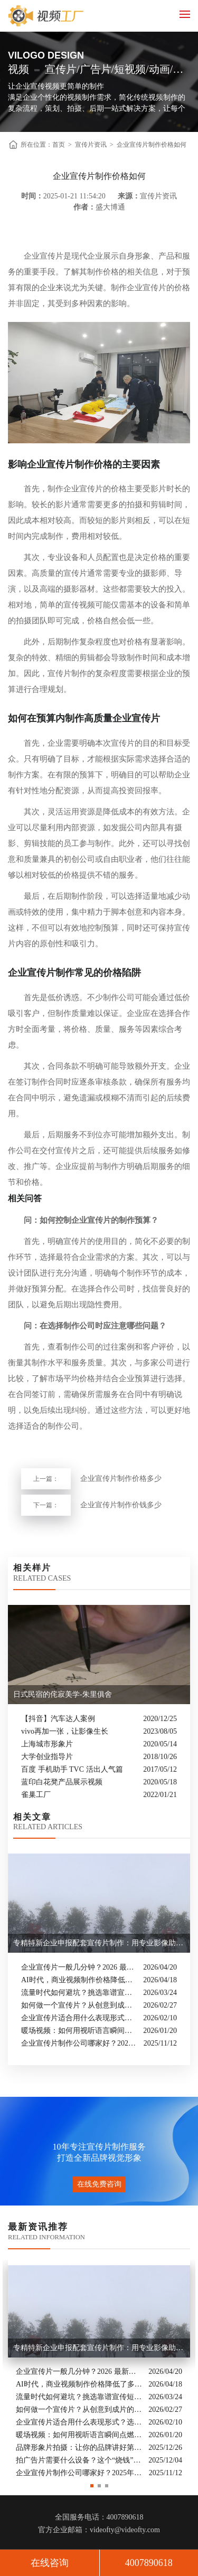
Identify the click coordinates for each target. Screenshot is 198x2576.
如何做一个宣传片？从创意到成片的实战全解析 (79, 2005)
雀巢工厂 (36, 1795)
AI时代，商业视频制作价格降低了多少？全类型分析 (79, 1980)
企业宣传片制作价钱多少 (121, 1505)
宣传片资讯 (91, 144)
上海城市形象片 (47, 1744)
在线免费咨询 (99, 2184)
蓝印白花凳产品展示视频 (61, 1782)
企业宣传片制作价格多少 (121, 1478)
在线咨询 (50, 2563)
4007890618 (149, 2563)
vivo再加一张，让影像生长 (64, 1731)
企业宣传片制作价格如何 (151, 144)
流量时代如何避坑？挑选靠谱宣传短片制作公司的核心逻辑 (79, 1993)
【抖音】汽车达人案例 (58, 1719)
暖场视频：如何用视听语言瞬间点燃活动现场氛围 (79, 2031)
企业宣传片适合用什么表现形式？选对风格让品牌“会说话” (79, 2018)
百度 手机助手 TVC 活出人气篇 (72, 1769)
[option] (99, 2369)
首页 (58, 144)
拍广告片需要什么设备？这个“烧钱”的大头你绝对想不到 (79, 2460)
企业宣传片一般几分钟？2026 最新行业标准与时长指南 (79, 1967)
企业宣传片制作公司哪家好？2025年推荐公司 (79, 2043)
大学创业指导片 (47, 1757)
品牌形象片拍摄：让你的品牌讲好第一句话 (79, 2447)
